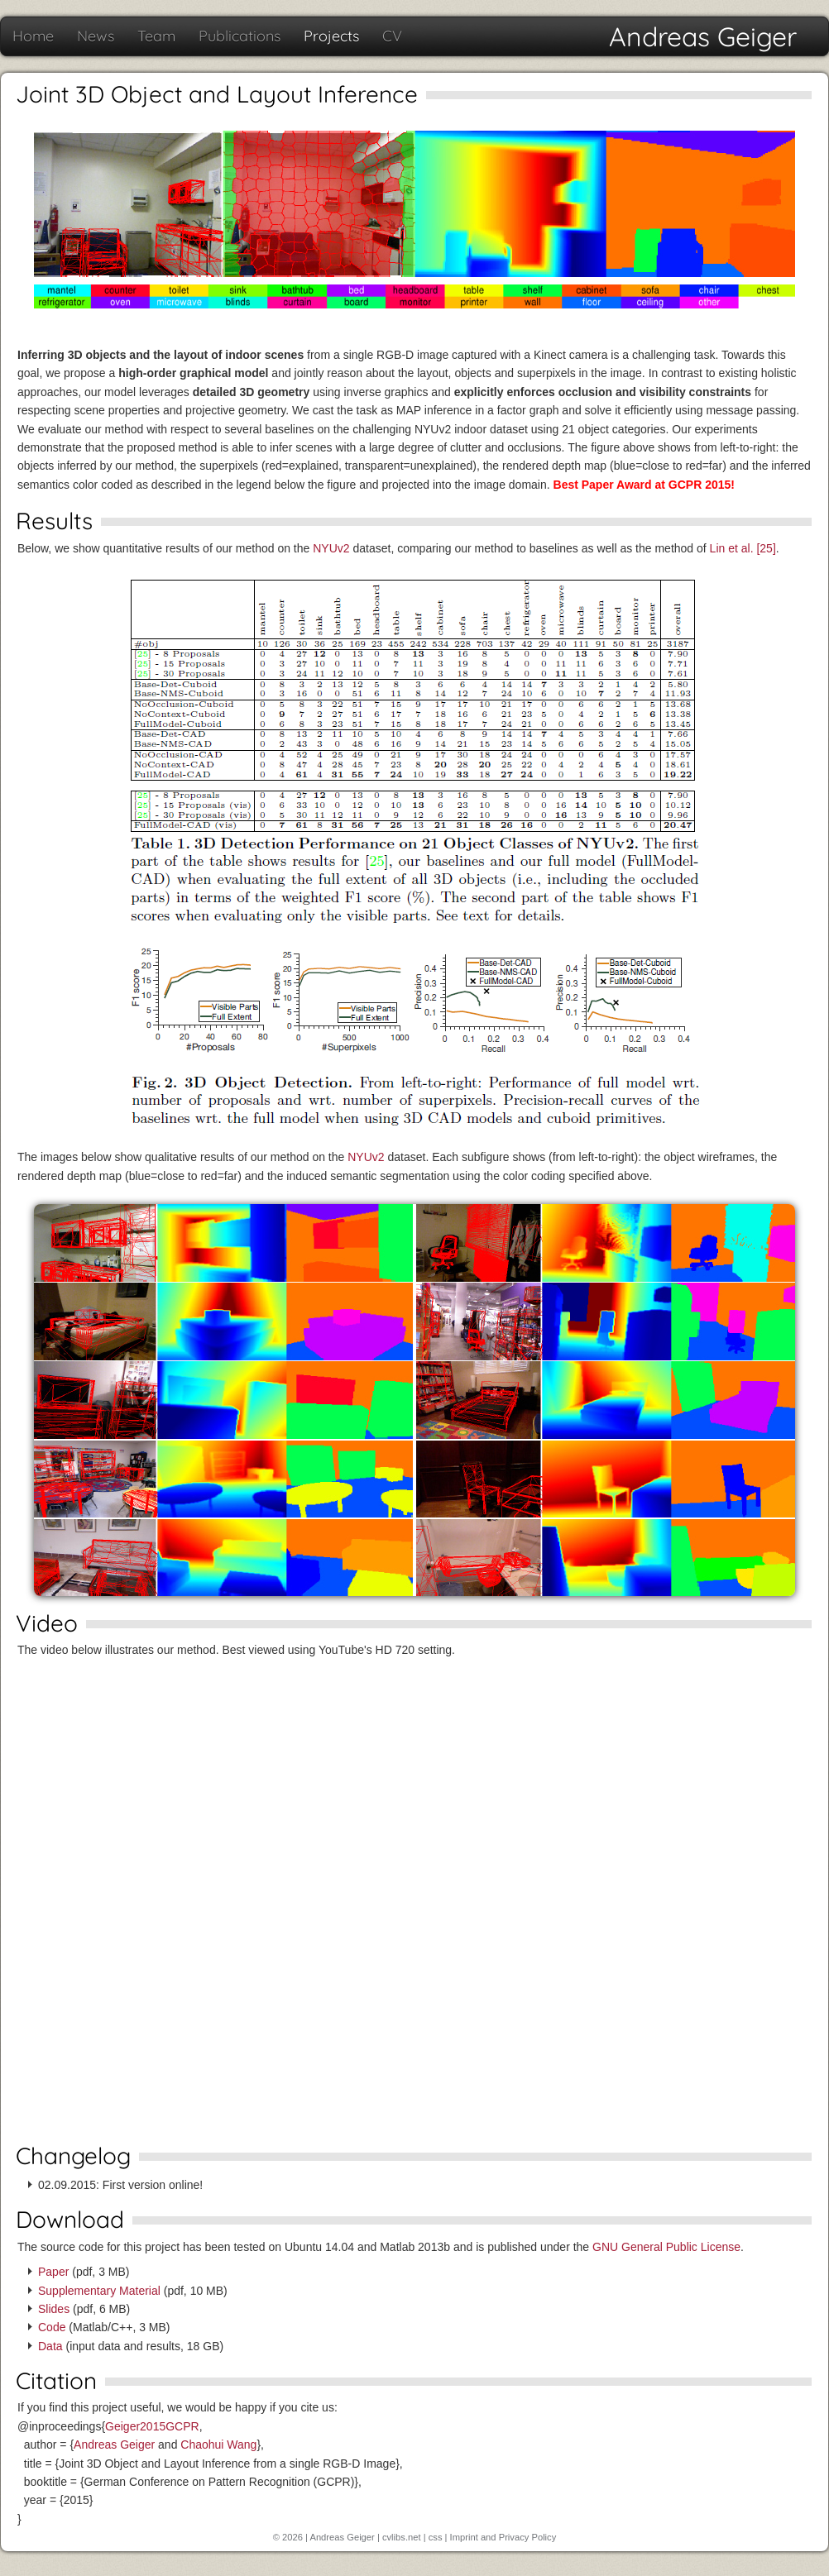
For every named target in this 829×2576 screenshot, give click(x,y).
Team (156, 35)
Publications (239, 35)
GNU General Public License (666, 2246)
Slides (53, 2309)
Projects (331, 35)
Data (50, 2346)
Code (51, 2327)
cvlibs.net (401, 2537)
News (95, 35)
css (436, 2537)
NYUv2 (331, 548)
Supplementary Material (99, 2290)
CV (392, 35)
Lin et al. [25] (743, 548)
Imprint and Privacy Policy (503, 2537)
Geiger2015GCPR (152, 2426)
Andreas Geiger (703, 36)
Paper (53, 2271)
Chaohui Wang (218, 2444)
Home (33, 35)
